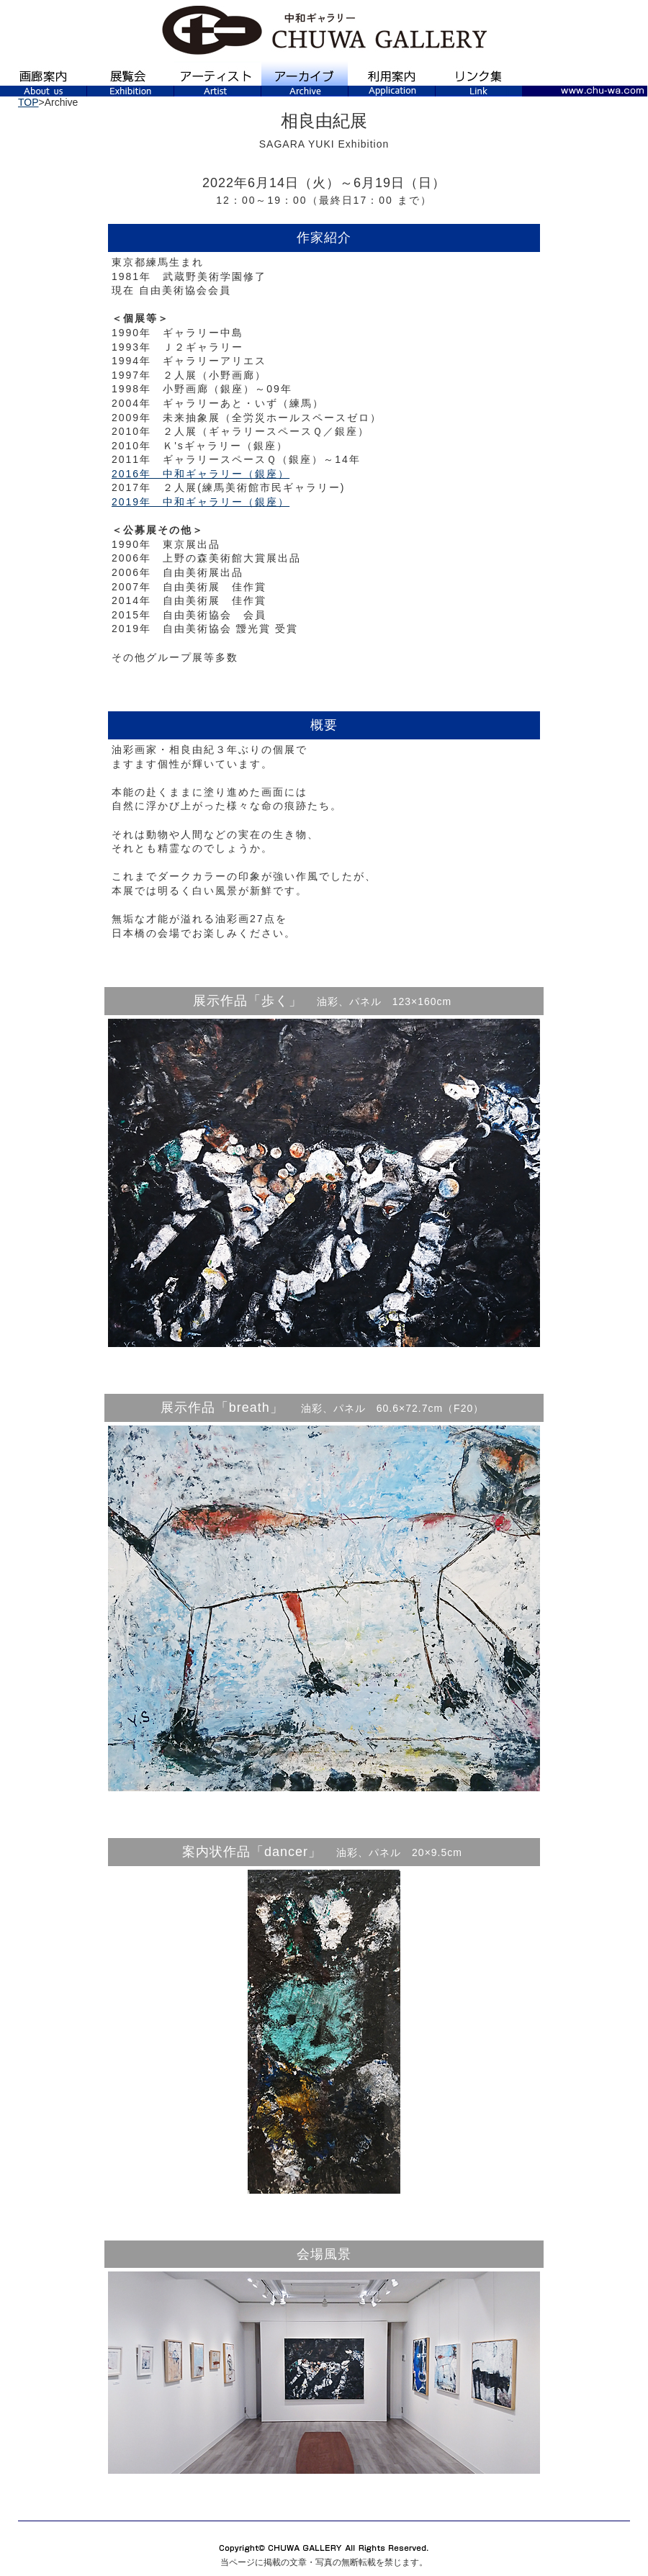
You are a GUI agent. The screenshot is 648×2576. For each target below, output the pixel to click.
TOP (28, 102)
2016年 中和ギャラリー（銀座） (200, 473)
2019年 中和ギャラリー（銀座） (200, 502)
